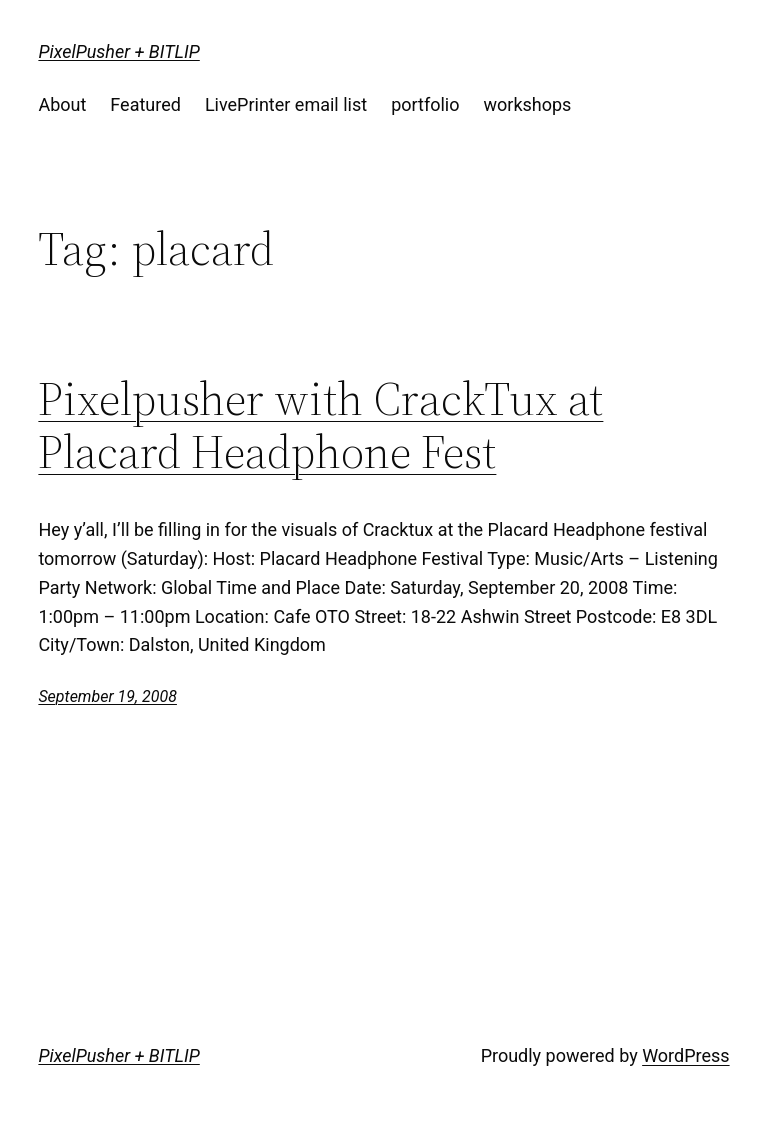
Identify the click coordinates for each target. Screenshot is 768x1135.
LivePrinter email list (286, 104)
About (62, 104)
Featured (145, 104)
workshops (527, 104)
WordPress (685, 1055)
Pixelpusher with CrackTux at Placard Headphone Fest (320, 425)
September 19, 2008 (107, 696)
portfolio (425, 104)
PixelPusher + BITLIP (118, 51)
